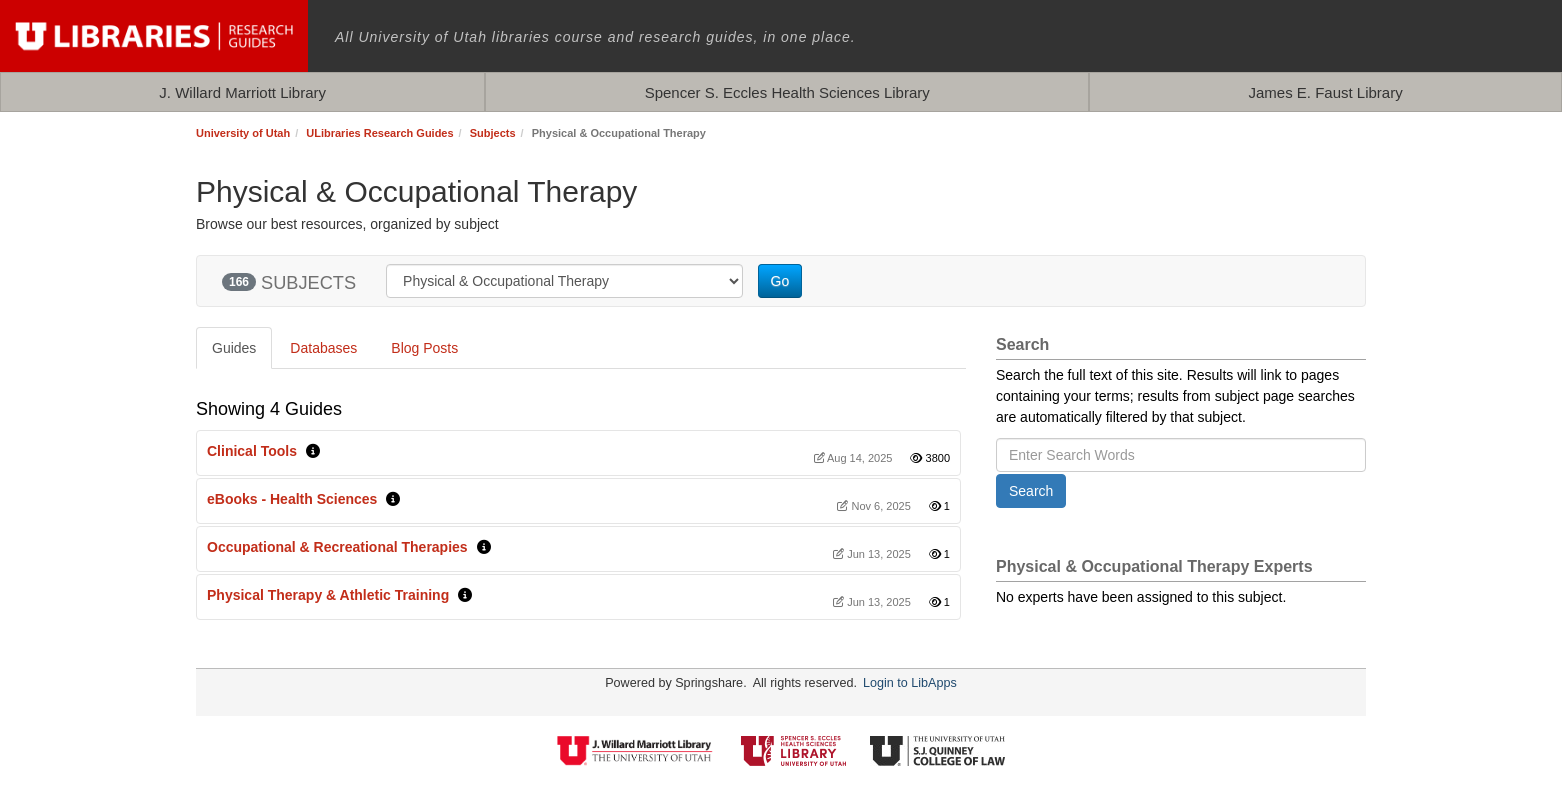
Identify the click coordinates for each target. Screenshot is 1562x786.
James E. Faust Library (1325, 92)
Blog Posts (424, 348)
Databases (323, 348)
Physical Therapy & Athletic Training (328, 595)
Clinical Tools (252, 451)
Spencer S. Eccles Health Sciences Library (787, 92)
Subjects (493, 133)
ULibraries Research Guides (379, 133)
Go (780, 281)
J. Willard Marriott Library (242, 92)
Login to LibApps (910, 683)
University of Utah (243, 133)
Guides (234, 348)
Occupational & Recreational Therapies (337, 547)
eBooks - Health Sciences (292, 499)
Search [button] (1031, 491)
